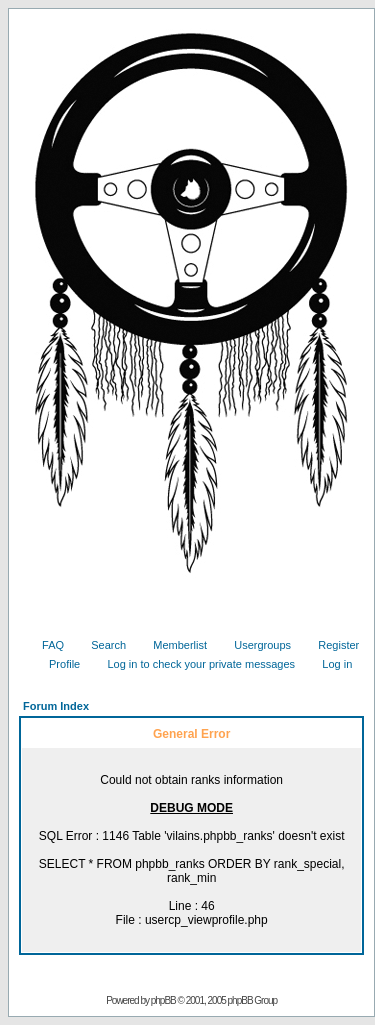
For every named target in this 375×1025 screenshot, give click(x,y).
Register (331, 645)
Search (101, 645)
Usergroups (255, 645)
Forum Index (56, 706)
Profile (57, 664)
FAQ (45, 645)
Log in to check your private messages (193, 664)
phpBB (163, 1000)
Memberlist (172, 645)
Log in (329, 664)
